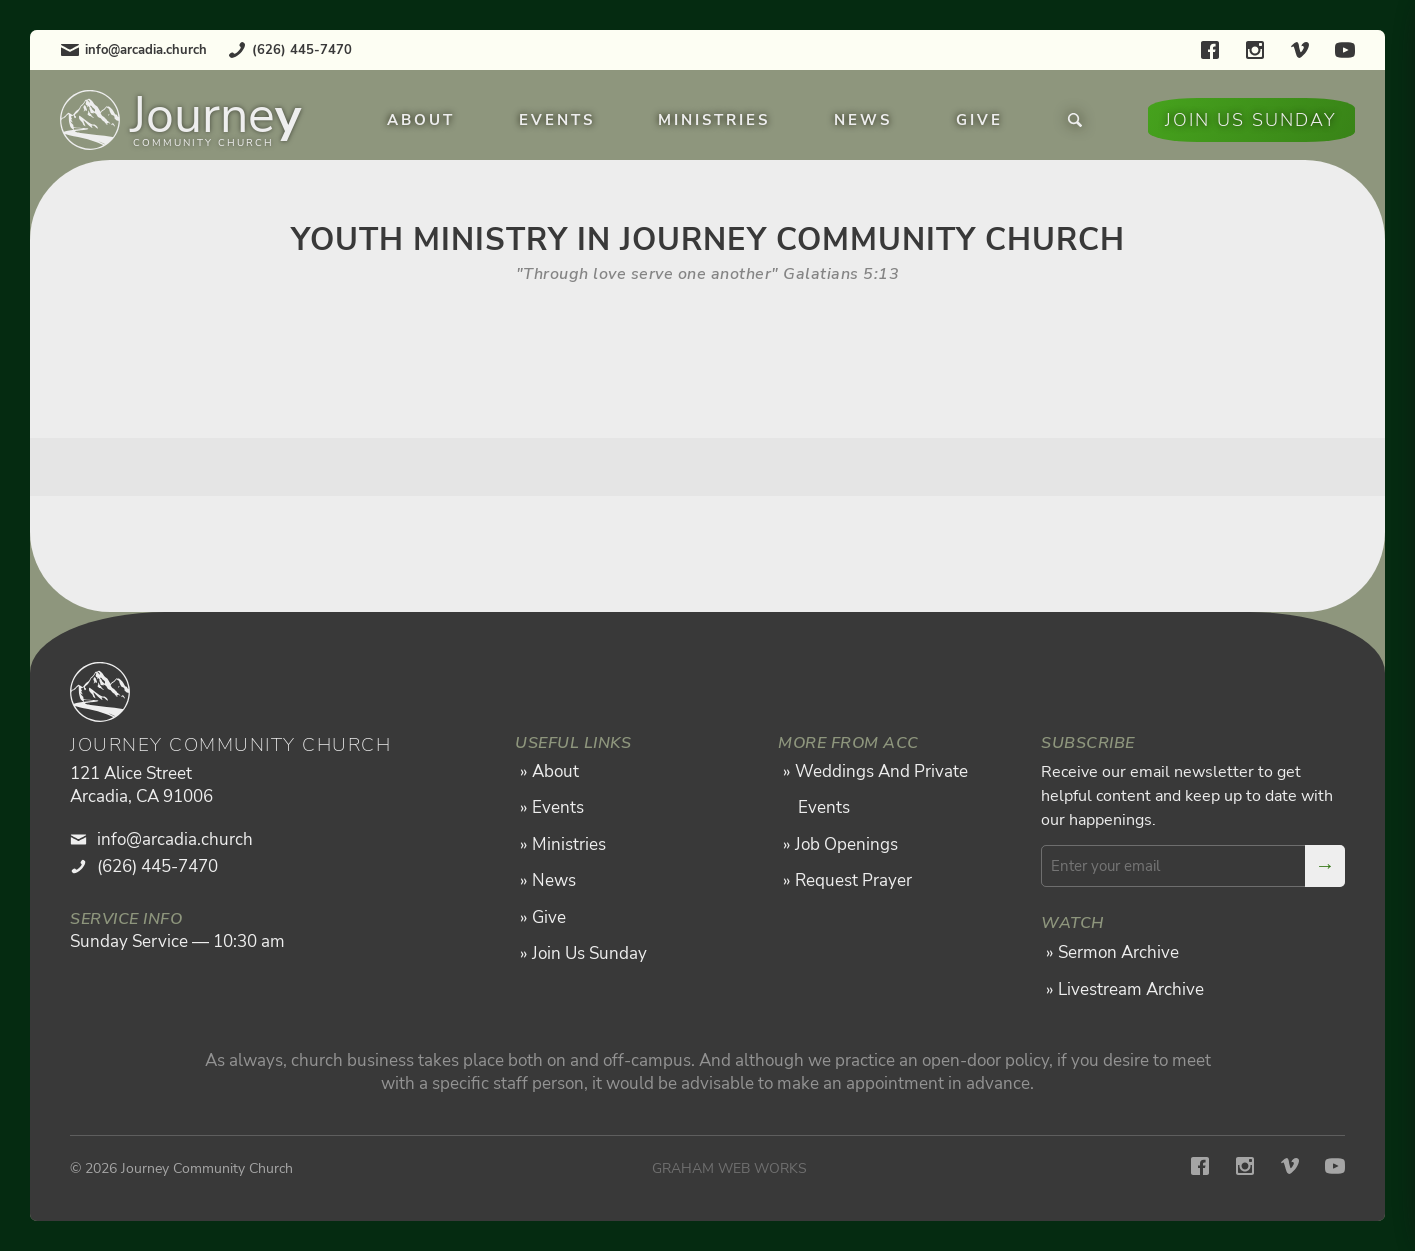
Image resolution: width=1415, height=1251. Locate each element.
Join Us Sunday (1251, 120)
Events (557, 120)
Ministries (714, 120)
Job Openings (846, 844)
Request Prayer (853, 880)
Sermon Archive (1118, 952)
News (863, 120)
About (421, 120)
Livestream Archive (1131, 989)
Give (979, 120)
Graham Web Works (729, 1168)
